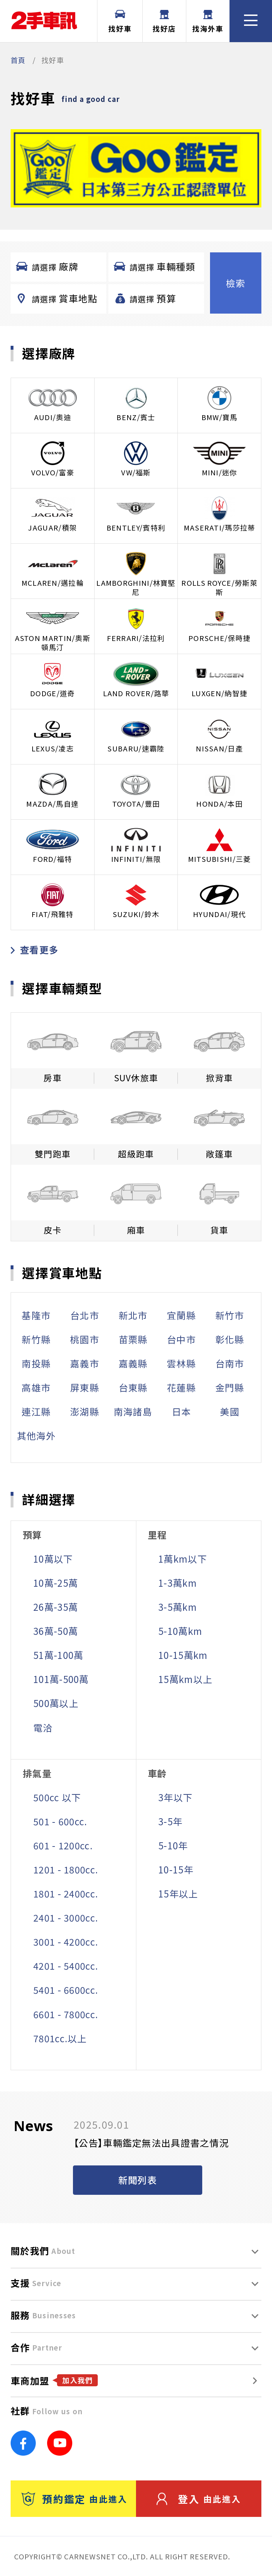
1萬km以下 (182, 1558)
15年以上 (178, 1893)
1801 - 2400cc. (65, 1893)
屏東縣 (84, 1387)
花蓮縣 (181, 1387)
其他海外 (36, 1435)
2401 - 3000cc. (65, 1917)
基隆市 (36, 1315)
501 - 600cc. (60, 1821)
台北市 (84, 1315)
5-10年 (173, 1845)
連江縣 (36, 1411)
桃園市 (84, 1339)
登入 (199, 2499)
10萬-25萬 (55, 1582)
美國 (229, 1411)
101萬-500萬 (61, 1678)
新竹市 (229, 1315)
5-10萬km (180, 1630)
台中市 (181, 1339)
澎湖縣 (84, 1411)
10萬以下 (53, 1558)
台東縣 (133, 1387)
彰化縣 (229, 1339)
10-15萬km (183, 1654)
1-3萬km (177, 1582)
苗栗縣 (133, 1339)
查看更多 (34, 949)
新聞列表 (137, 2179)
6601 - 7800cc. (65, 2014)
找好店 (164, 22)
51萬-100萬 (58, 1654)
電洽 (43, 1727)
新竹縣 (36, 1339)
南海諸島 (133, 1411)
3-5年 (170, 1821)
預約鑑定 (74, 2499)
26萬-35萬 (55, 1606)
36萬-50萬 (55, 1630)
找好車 (120, 22)
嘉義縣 (133, 1363)
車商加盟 (54, 2380)
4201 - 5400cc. (65, 1965)
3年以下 (175, 1797)
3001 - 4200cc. (65, 1941)
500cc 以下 (57, 1797)
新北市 (133, 1315)
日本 (181, 1411)
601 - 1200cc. (63, 1845)
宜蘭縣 (181, 1315)
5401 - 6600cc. (65, 1989)
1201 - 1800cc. (65, 1869)
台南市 (229, 1363)
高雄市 (36, 1387)
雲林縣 (181, 1363)
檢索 (235, 283)
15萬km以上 (185, 1678)
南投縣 (36, 1363)
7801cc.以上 (60, 2038)
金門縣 (229, 1387)
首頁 (18, 60)
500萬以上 (56, 1703)
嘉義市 (84, 1363)
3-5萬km (177, 1606)
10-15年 (175, 1869)
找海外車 (207, 22)
